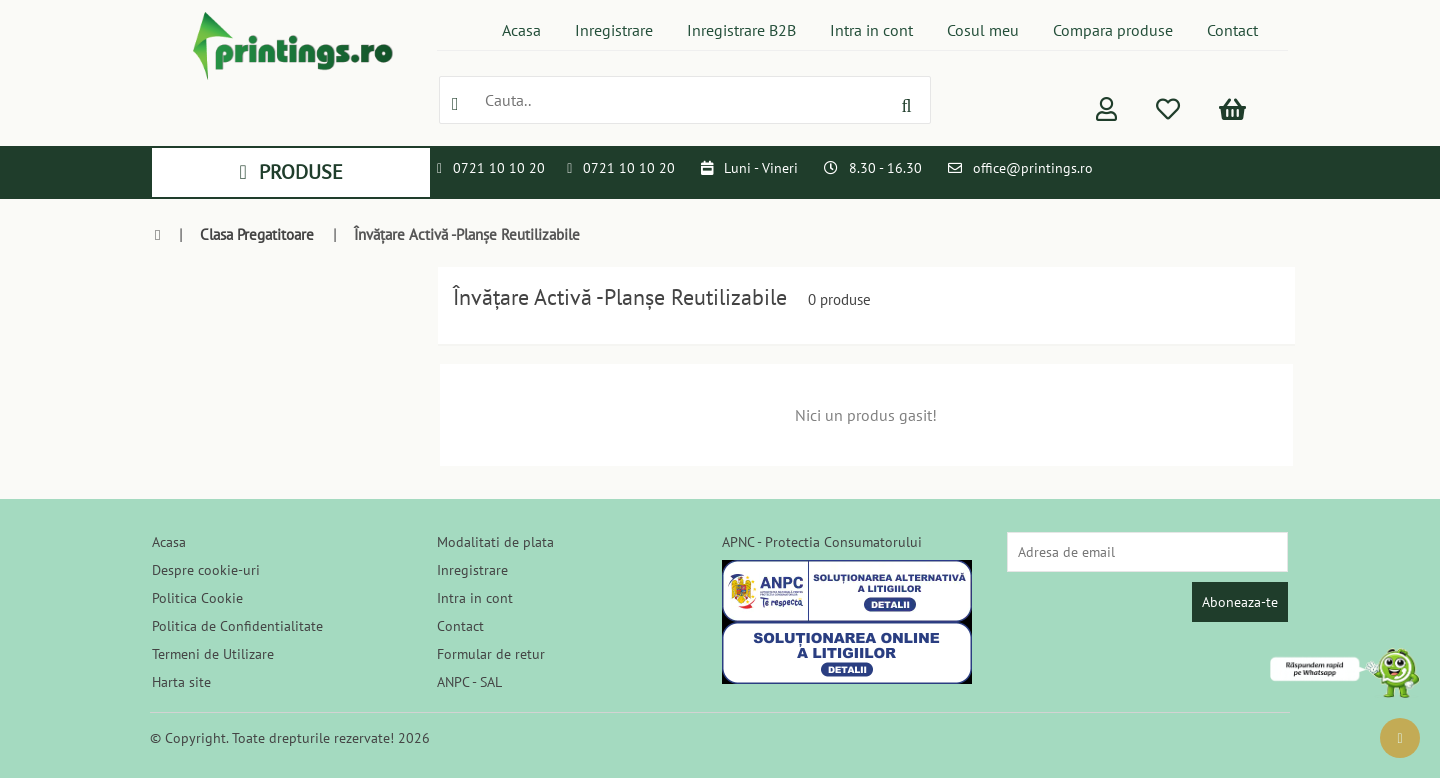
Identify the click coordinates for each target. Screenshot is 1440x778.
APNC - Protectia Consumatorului (822, 542)
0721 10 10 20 (499, 168)
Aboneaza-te (1240, 602)
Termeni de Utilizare (213, 654)
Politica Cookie (197, 598)
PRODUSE (290, 172)
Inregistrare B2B (741, 30)
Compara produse (1113, 30)
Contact (1232, 30)
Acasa (521, 30)
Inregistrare (614, 30)
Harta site (181, 682)
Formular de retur (491, 654)
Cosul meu (983, 30)
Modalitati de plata (495, 542)
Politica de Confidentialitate (237, 626)
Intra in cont (871, 30)
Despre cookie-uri (206, 570)
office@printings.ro (1033, 168)
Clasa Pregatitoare (257, 234)
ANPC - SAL (469, 682)
